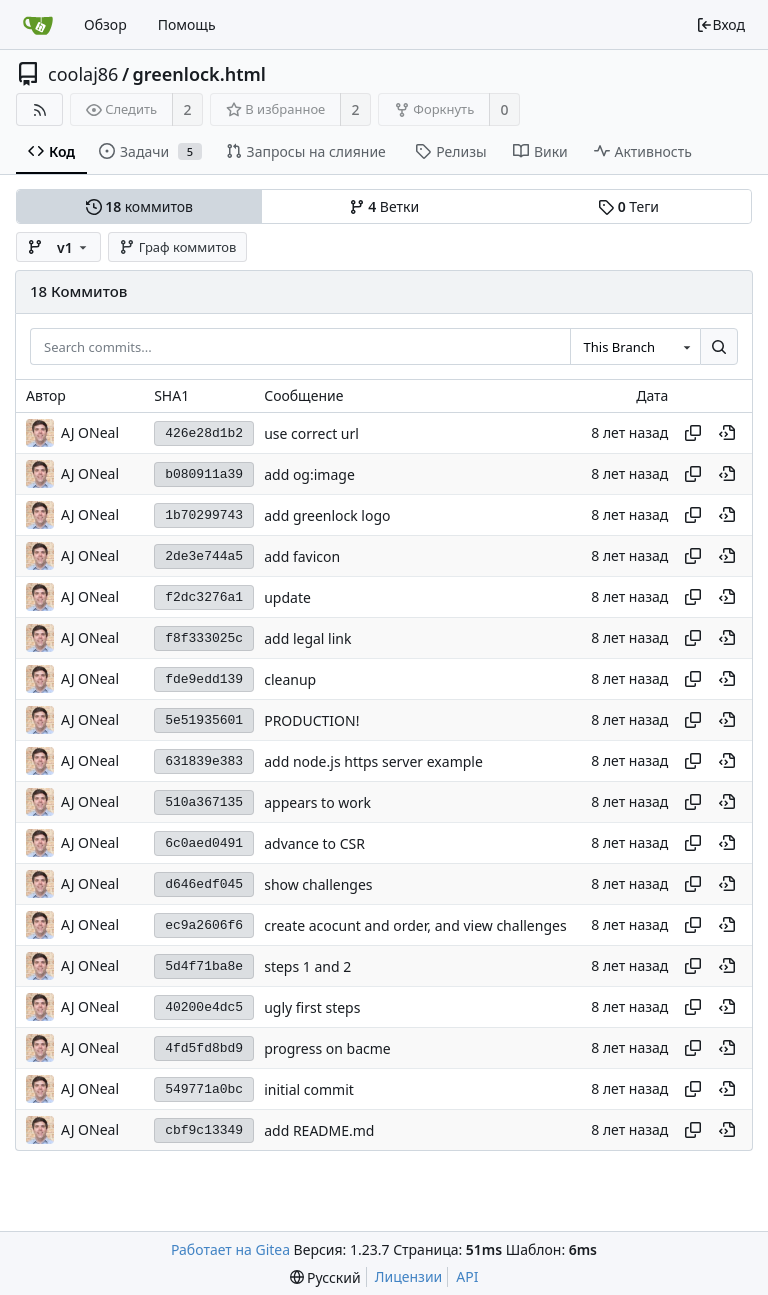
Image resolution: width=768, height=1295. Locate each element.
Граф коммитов (177, 247)
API (467, 1276)
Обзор (105, 24)
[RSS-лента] (39, 109)
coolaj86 (83, 74)
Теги (628, 206)
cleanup (290, 679)
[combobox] (635, 347)
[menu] (325, 1277)
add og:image (309, 474)
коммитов (139, 206)
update (287, 597)
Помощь (187, 24)
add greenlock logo (327, 515)
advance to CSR (314, 843)
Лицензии (409, 1276)
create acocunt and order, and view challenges (415, 925)
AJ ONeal (90, 432)
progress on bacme (327, 1048)
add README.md (319, 1130)
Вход (720, 24)
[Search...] (719, 347)
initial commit (309, 1089)
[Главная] (38, 25)
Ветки (384, 206)
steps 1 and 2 (307, 966)
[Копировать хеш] (693, 433)
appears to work (317, 802)
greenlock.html (199, 74)
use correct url (311, 433)
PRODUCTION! (311, 720)
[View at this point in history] (727, 433)
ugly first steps (312, 1007)
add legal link (307, 638)
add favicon (302, 556)
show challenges (318, 884)
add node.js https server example (373, 761)
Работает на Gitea (230, 1249)
